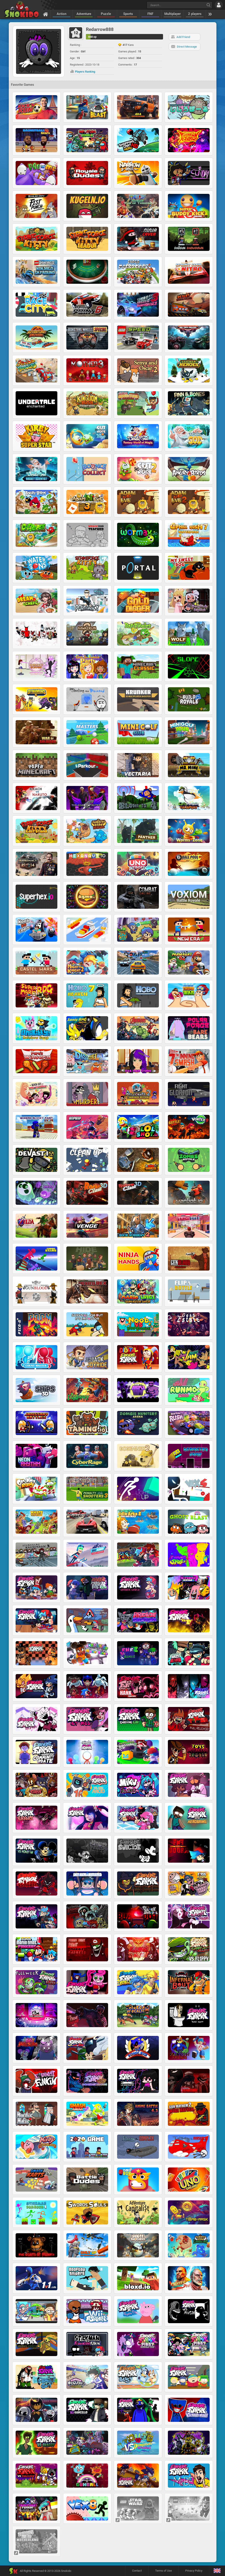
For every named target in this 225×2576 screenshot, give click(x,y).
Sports (128, 14)
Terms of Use (163, 2570)
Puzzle (106, 14)
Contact (137, 2570)
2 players (194, 14)
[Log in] (219, 5)
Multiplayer (172, 14)
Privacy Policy (193, 2570)
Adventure (83, 14)
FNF (150, 14)
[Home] (45, 14)
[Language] (217, 2571)
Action (61, 14)
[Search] (208, 5)
